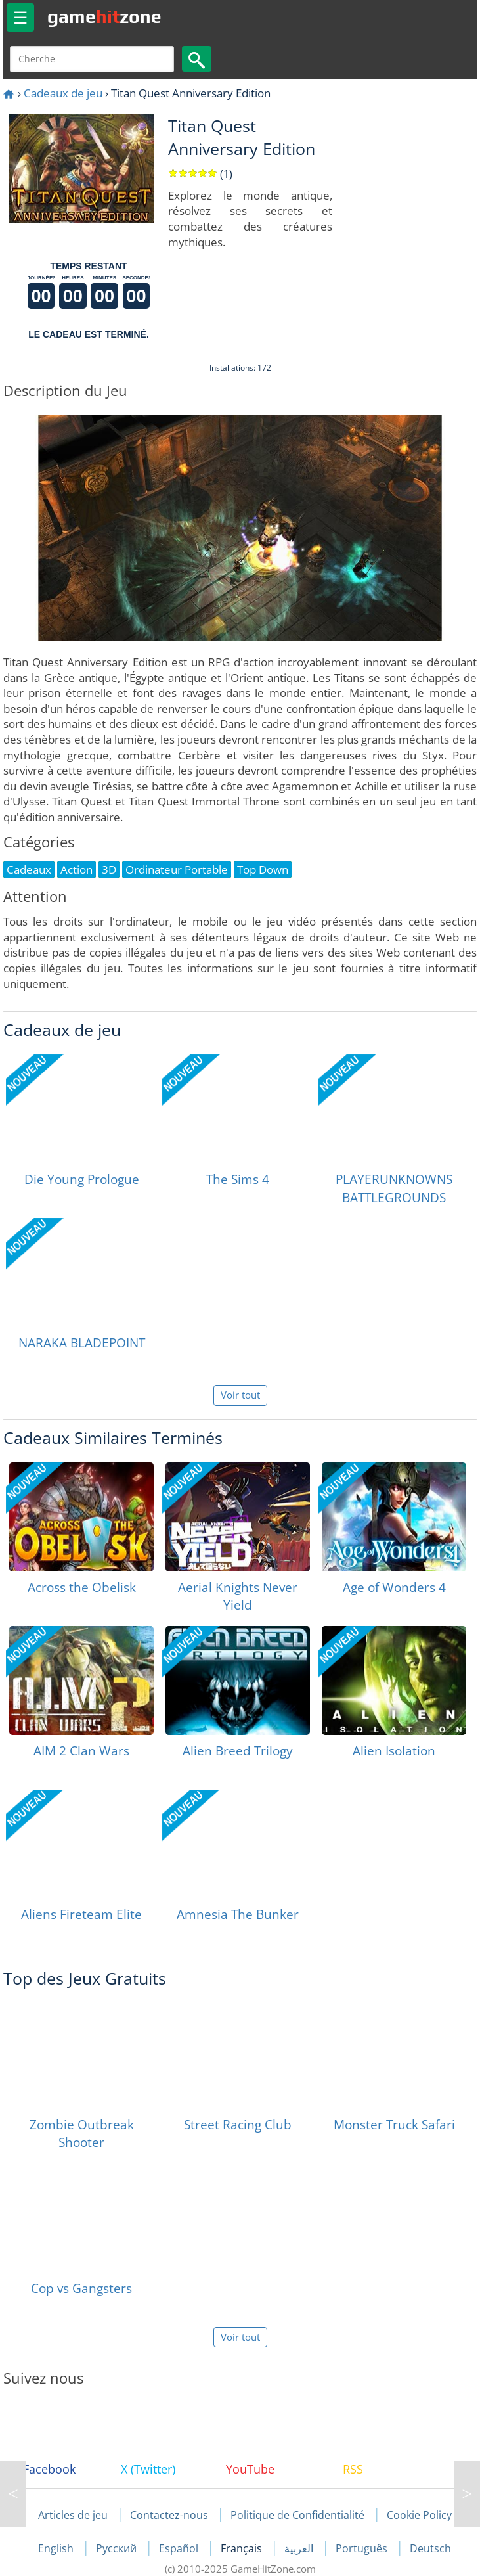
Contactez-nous (169, 2515)
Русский (117, 2548)
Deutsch (430, 2548)
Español (180, 2548)
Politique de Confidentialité (297, 2515)
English (57, 2548)
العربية (300, 2548)
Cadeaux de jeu (63, 93)
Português (363, 2548)
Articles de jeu (73, 2515)
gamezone (104, 16)
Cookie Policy (419, 2515)
